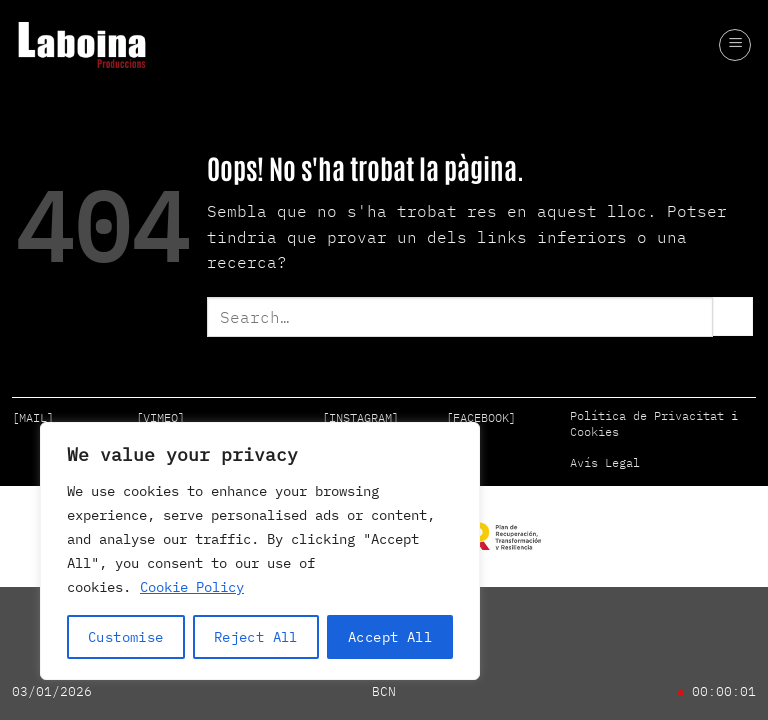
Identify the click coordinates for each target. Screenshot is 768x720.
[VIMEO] (160, 417)
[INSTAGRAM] (360, 417)
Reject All (256, 637)
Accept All (390, 637)
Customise (126, 637)
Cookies (594, 431)
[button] (735, 45)
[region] (260, 551)
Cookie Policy (192, 587)
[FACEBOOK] (481, 417)
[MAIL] (33, 417)
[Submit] (733, 316)
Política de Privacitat (647, 415)
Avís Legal (605, 462)
